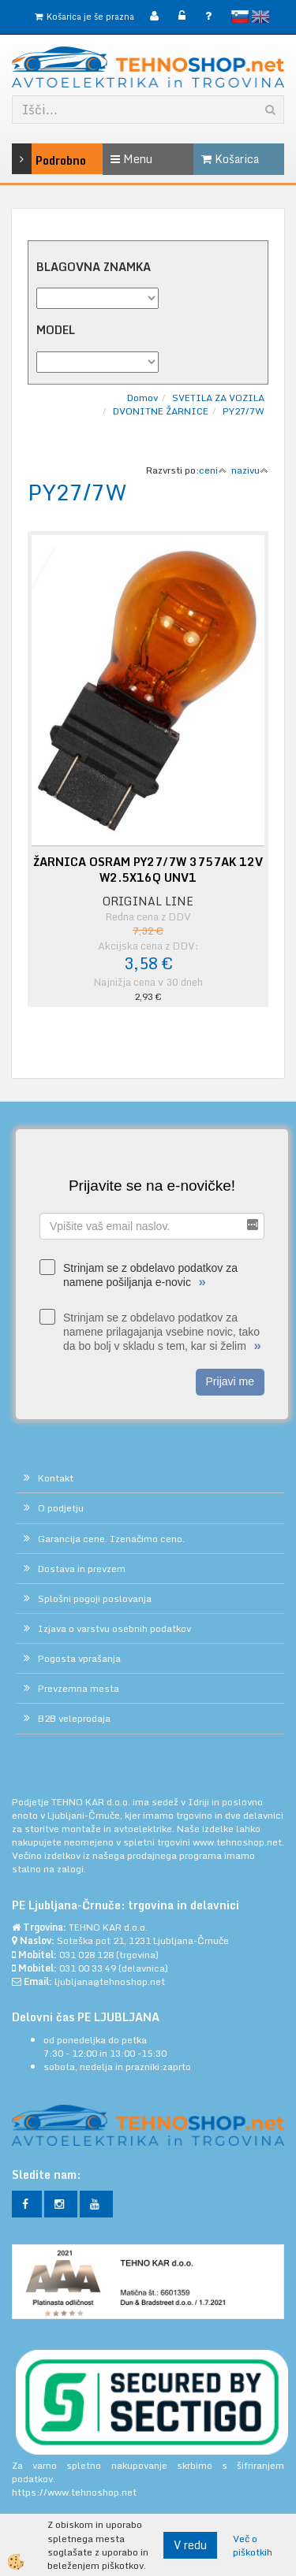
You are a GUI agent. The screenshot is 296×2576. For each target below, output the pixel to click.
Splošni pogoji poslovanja (95, 1598)
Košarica (230, 159)
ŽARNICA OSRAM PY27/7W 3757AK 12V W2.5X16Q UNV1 (148, 870)
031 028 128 (86, 1954)
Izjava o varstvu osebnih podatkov (114, 1628)
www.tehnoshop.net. (238, 1841)
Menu (131, 159)
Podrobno (30, 158)
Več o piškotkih (252, 2545)
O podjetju (61, 1507)
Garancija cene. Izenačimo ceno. (111, 1538)
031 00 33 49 (87, 1968)
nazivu (249, 470)
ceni (213, 470)
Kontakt (55, 1477)
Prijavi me (230, 1381)
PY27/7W (243, 410)
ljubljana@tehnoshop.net (109, 1981)
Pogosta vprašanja (79, 1658)
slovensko (240, 16)
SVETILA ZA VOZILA (218, 397)
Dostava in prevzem (82, 1568)
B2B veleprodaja (74, 1718)
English (260, 16)
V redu (190, 2545)
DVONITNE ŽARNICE (160, 410)
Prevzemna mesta (78, 1688)
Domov (142, 397)
